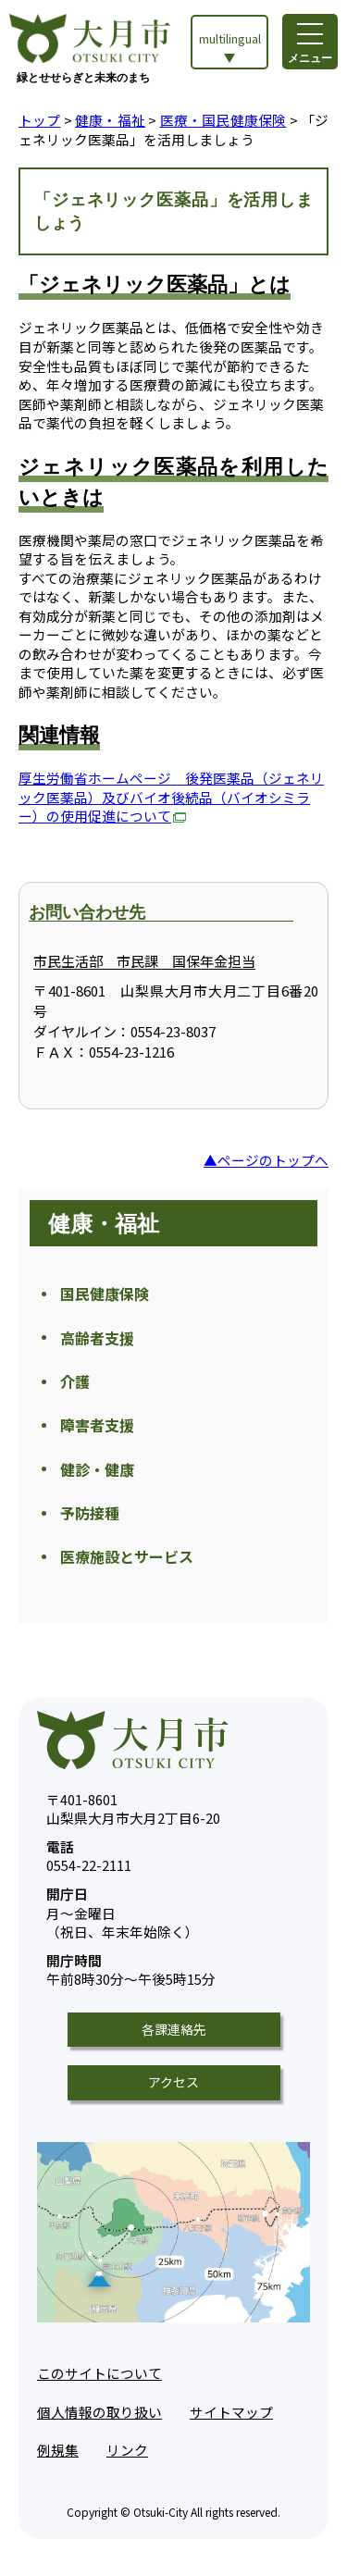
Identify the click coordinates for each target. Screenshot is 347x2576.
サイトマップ (231, 2411)
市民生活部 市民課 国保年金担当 (144, 961)
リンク (127, 2449)
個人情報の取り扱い (99, 2411)
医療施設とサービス (126, 1556)
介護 (75, 1381)
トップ (40, 120)
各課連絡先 (174, 2029)
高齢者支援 (97, 1338)
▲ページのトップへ (266, 1160)
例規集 (58, 2449)
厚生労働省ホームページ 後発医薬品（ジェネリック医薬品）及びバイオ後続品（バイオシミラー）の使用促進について (171, 796)
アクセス (173, 2082)
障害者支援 (97, 1425)
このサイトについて (99, 2373)
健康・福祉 (110, 120)
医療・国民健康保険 (223, 120)
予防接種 (89, 1513)
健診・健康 (97, 1469)
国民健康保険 (104, 1293)
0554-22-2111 (88, 1857)
